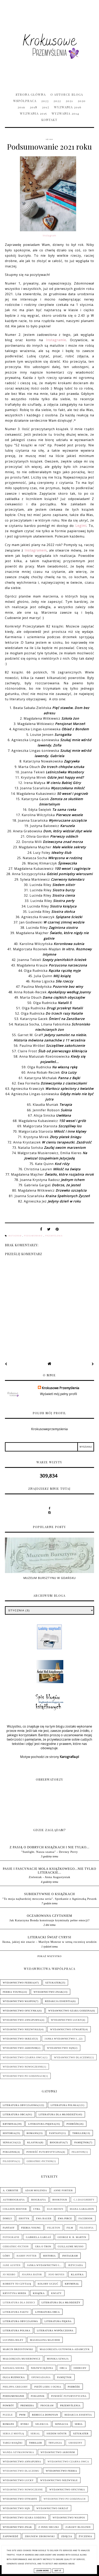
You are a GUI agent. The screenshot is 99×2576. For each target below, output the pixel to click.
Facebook (85, 2218)
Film (70, 2227)
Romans (32, 2133)
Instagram (49, 235)
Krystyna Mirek (14, 2293)
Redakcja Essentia (58, 2001)
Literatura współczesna (55, 2330)
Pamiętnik (81, 2142)
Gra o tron (43, 2246)
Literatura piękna (41, 2124)
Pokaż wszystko (49, 1956)
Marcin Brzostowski (18, 2349)
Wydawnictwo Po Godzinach (24, 2076)
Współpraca (24, 101)
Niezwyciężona (42, 2368)
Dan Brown (55, 2209)
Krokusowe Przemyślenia (60, 1388)
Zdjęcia (66, 2536)
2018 (33, 107)
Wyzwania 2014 (65, 113)
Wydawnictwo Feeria (18, 1982)
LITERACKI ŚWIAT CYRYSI (49, 1937)
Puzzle (8, 2414)
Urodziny (75, 2442)
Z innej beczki (48, 2527)
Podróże (72, 2124)
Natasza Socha (13, 2368)
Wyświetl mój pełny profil (58, 1394)
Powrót (8, 2405)
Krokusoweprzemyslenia (49, 1429)
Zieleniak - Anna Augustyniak (49, 1877)
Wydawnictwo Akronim (20, 2048)
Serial (35, 2433)
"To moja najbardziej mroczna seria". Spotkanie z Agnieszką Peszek (49, 1898)
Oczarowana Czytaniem (49, 1915)
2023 (45, 101)
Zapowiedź (10, 2536)
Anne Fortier (63, 2190)
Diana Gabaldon (82, 2209)
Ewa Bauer (43, 2218)
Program (46, 2405)
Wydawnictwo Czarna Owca (23, 2057)
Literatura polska (64, 2105)
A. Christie (11, 2190)
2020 (82, 101)
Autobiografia (14, 2199)
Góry (6, 2255)
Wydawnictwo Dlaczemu (72, 2057)
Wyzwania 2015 (33, 113)
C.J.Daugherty (84, 2199)
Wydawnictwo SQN (60, 2048)
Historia (9, 2133)
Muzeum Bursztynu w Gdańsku (49, 1578)
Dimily (7, 2218)
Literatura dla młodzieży (58, 2114)
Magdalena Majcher (45, 2340)
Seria (79, 2424)
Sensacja (9, 2142)
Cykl (37, 2209)
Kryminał (10, 2124)
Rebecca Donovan (45, 2414)
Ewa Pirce (65, 2218)
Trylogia (55, 2442)
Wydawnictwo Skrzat (19, 2038)
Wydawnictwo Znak (48, 1992)
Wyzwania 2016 (67, 107)
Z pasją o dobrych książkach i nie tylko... (50, 1847)
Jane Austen (12, 2265)
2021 (69, 101)
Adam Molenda (36, 2190)
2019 (21, 107)
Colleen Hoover (15, 2209)
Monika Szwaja (58, 2358)
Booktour (59, 2199)
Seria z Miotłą (13, 2433)
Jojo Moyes (56, 2274)
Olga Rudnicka (14, 2377)
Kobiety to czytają (17, 2283)
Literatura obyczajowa (20, 2105)
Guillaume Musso (71, 2246)
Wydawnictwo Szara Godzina (70, 2010)
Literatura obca (15, 2114)
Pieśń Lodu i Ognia (47, 2386)
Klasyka (33, 2142)
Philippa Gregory (15, 2386)
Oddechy (80, 2368)
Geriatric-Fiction (39, 2161)
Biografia (57, 2142)
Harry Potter (26, 2255)
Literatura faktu (16, 2312)
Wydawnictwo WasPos (19, 2001)
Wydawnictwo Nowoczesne (23, 2066)
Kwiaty (56, 2293)
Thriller (78, 2133)
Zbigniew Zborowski (40, 2536)
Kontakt (49, 120)
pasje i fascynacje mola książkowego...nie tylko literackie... (49, 1870)
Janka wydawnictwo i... (62, 2038)
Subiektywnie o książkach (49, 1894)
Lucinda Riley (13, 2340)
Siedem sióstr (57, 2433)
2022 (57, 101)
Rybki (25, 2424)
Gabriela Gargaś (38, 2237)
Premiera (27, 2405)
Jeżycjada (75, 2265)
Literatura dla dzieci (19, 2302)
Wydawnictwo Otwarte (67, 2029)
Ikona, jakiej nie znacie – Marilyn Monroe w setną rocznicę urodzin (49, 1941)
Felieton (78, 2152)
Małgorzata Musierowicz (21, 2358)
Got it (58, 2571)
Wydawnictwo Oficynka (20, 2010)
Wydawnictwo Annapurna (22, 2020)
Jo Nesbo (9, 2274)
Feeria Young (12, 1992)
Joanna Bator (32, 2274)
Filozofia (10, 2161)
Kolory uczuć (48, 2283)
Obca (63, 2368)
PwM (22, 2414)
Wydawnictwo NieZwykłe (21, 2029)
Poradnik (10, 2152)
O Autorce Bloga (66, 94)
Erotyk (24, 2218)
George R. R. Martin (72, 2237)
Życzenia (85, 2536)
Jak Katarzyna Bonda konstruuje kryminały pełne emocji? (49, 1920)
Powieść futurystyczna (44, 2152)
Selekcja (42, 2424)
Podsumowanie (34, 1236)
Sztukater (53, 1982)
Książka (39, 2293)
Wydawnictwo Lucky (66, 2020)
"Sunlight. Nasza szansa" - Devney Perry (49, 1851)
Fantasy (55, 2133)
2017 (45, 107)
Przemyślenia (54, 1236)
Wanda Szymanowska (18, 2452)
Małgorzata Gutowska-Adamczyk (65, 2349)
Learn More (42, 2571)
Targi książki (12, 2442)
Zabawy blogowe (78, 2527)
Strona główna (31, 94)
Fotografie (11, 2237)
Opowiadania (41, 2377)
